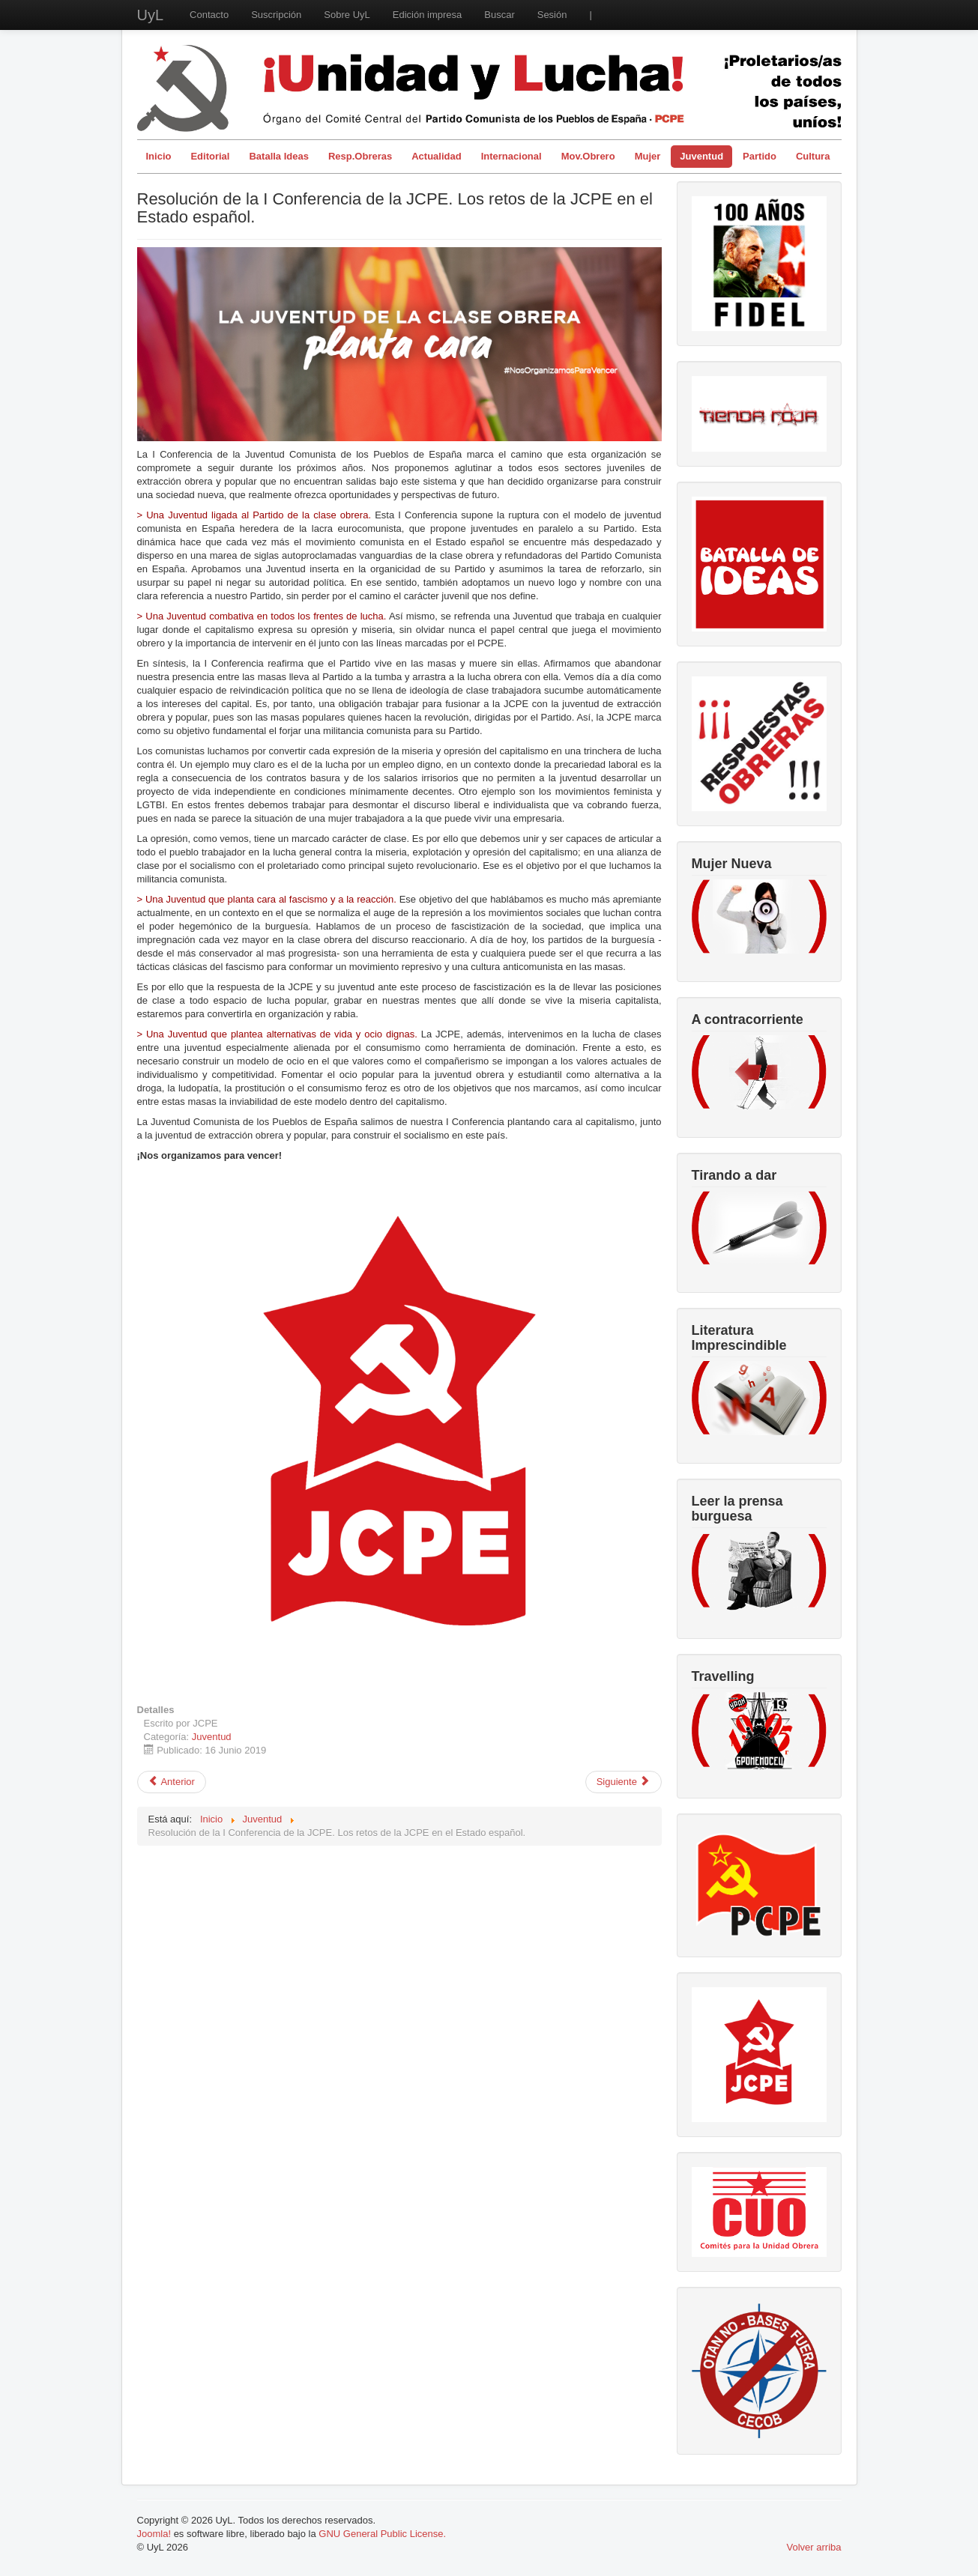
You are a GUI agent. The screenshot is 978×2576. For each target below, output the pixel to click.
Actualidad (436, 156)
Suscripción (276, 14)
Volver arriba (814, 2547)
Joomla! (154, 2533)
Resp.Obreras (360, 156)
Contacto (209, 14)
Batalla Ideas (279, 156)
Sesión (552, 14)
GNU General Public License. (382, 2533)
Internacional (511, 156)
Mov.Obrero (588, 156)
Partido (759, 156)
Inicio (159, 156)
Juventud (701, 156)
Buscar (499, 14)
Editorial (209, 156)
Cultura (813, 156)
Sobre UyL (346, 14)
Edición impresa (427, 14)
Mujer (648, 156)
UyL (150, 15)
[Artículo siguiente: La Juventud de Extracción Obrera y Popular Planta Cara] (623, 1782)
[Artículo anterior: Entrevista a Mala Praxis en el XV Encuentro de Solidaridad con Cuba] (171, 1782)
